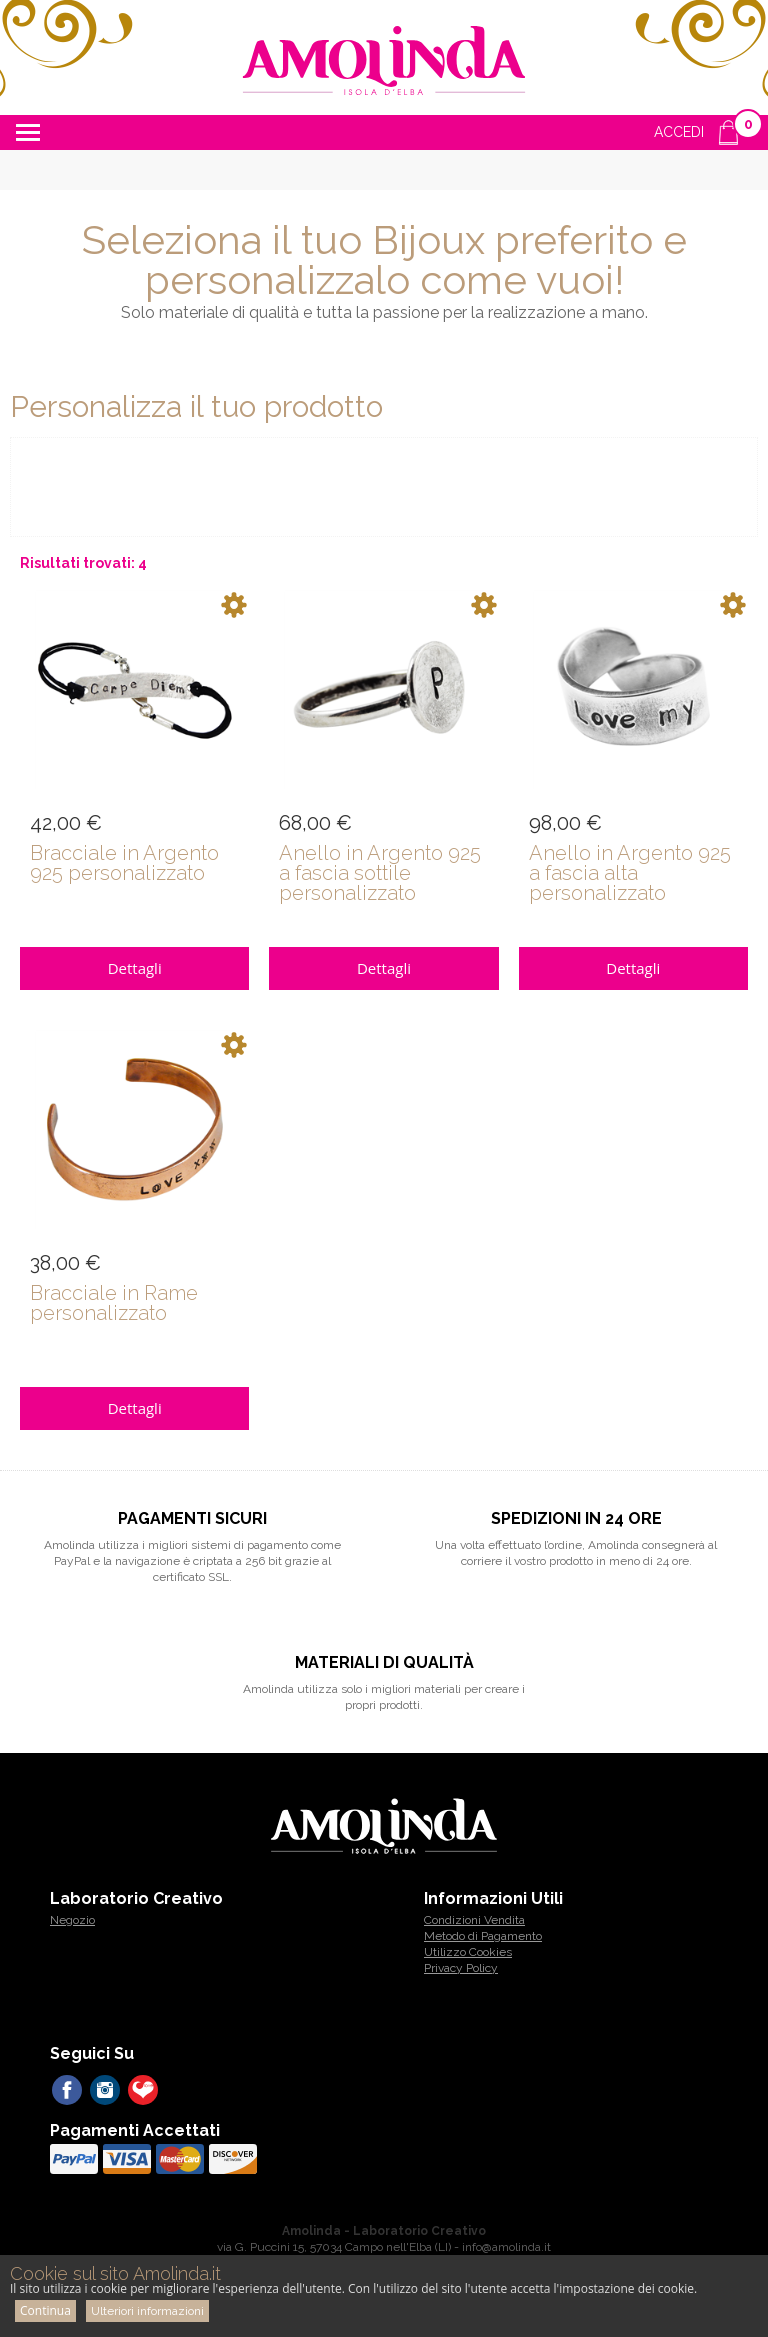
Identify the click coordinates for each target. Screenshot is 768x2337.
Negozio (72, 1920)
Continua (45, 2310)
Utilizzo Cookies (468, 1952)
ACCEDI (679, 132)
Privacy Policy (461, 1968)
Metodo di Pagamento (483, 1936)
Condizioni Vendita (474, 1920)
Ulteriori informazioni (147, 2311)
